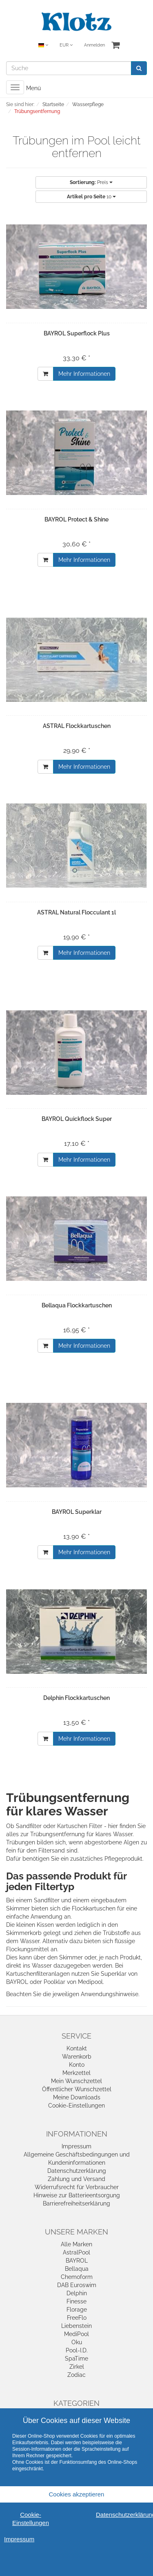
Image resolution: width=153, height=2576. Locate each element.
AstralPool (76, 2252)
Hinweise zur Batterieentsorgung (76, 2195)
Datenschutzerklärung (76, 2171)
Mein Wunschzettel (76, 2081)
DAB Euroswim (76, 2285)
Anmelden (94, 45)
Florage (77, 2309)
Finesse (76, 2301)
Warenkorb (76, 2056)
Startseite (53, 104)
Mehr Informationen (84, 374)
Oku (76, 2342)
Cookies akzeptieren (76, 2494)
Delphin (77, 2293)
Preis (91, 182)
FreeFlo (76, 2317)
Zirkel (76, 2366)
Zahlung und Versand (76, 2179)
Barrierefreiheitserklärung (76, 2203)
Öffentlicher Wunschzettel (76, 2089)
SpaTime (76, 2358)
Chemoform (77, 2277)
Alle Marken (76, 2244)
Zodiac (76, 2375)
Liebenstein (76, 2326)
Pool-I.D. (77, 2350)
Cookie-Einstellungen (76, 2105)
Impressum (76, 2146)
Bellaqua (77, 2268)
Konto (76, 2064)
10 (91, 197)
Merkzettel (76, 2073)
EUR (66, 45)
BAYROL (77, 2260)
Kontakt (77, 2048)
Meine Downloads (76, 2097)
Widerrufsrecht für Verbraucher (77, 2187)
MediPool (76, 2334)
